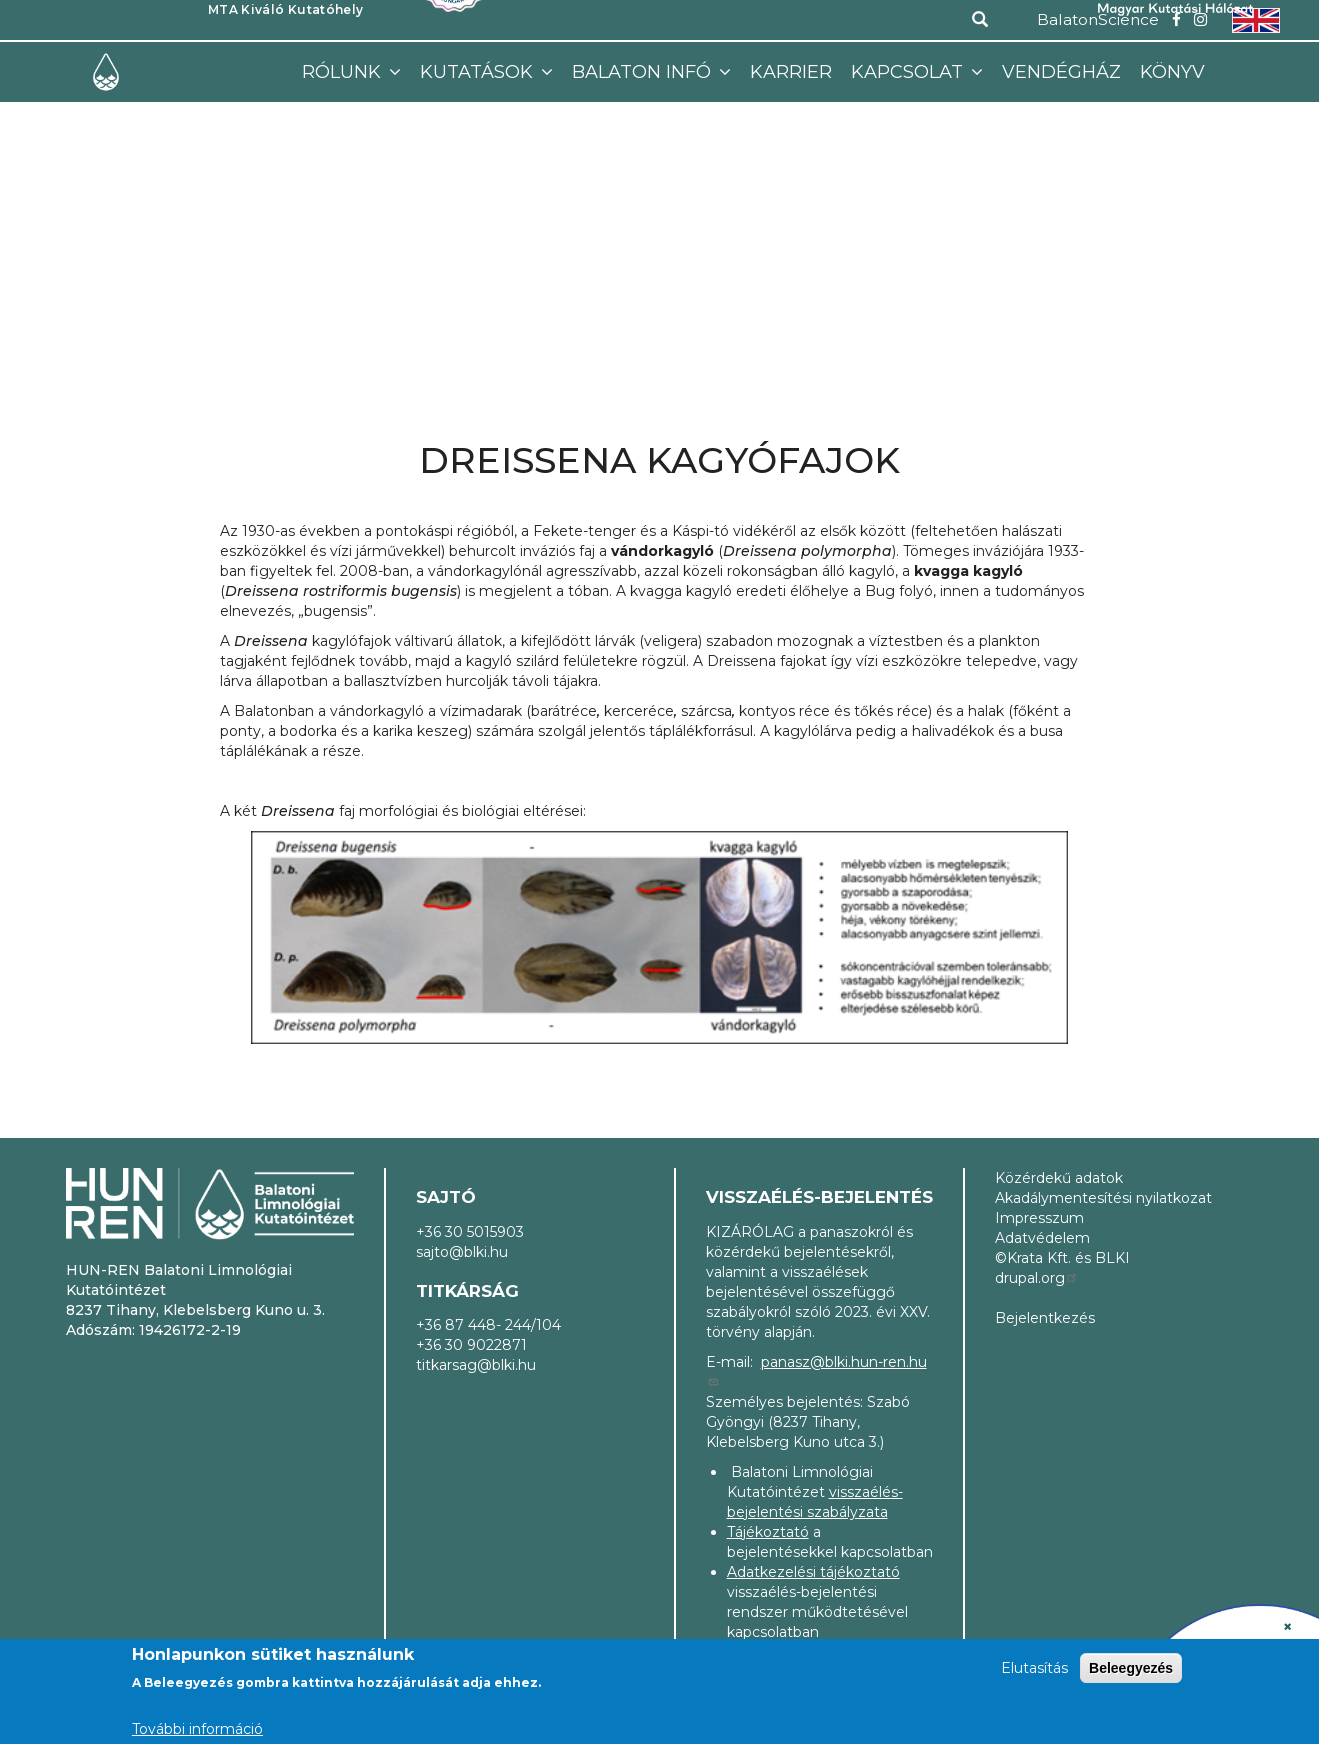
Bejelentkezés (1045, 1318)
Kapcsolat (909, 72)
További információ (197, 1729)
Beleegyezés (1131, 1668)
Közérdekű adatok (1059, 1178)
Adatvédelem (1042, 1238)
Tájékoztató (768, 1532)
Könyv (1172, 72)
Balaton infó (644, 72)
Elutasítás (1034, 1668)
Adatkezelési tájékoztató (813, 1572)
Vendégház (1061, 72)
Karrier (791, 72)
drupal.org (1037, 1278)
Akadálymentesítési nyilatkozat (1103, 1198)
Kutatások (479, 72)
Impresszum (1039, 1218)
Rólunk (344, 72)
